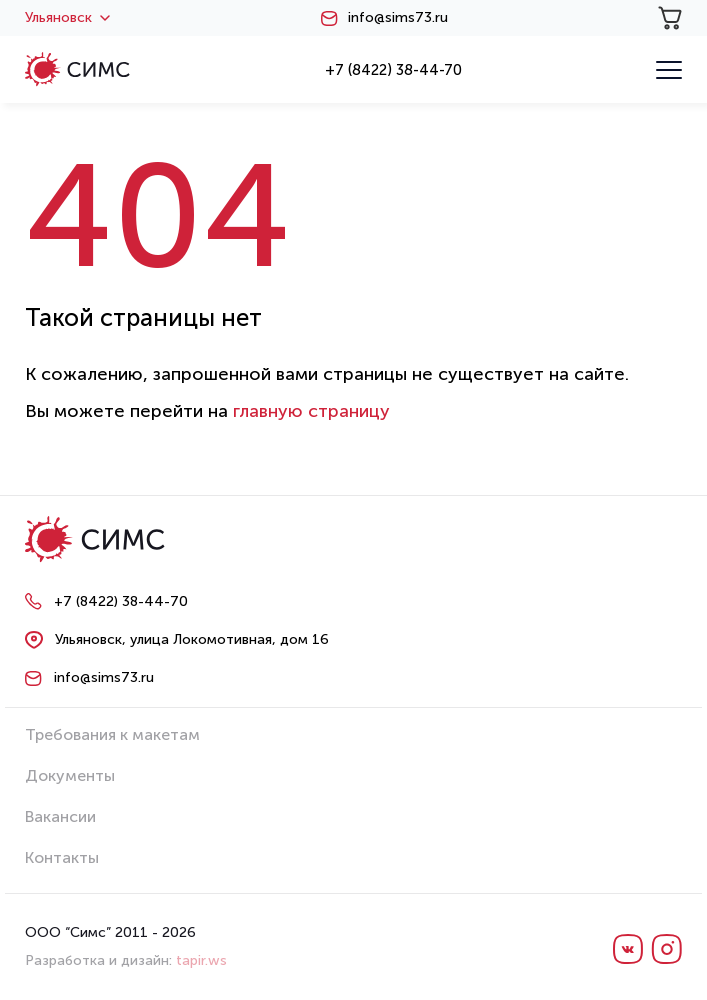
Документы (70, 775)
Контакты (62, 857)
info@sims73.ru (398, 18)
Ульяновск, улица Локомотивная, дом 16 (192, 639)
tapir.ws (201, 960)
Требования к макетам (112, 734)
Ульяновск (67, 18)
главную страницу (311, 411)
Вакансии (60, 816)
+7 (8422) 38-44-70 (393, 70)
